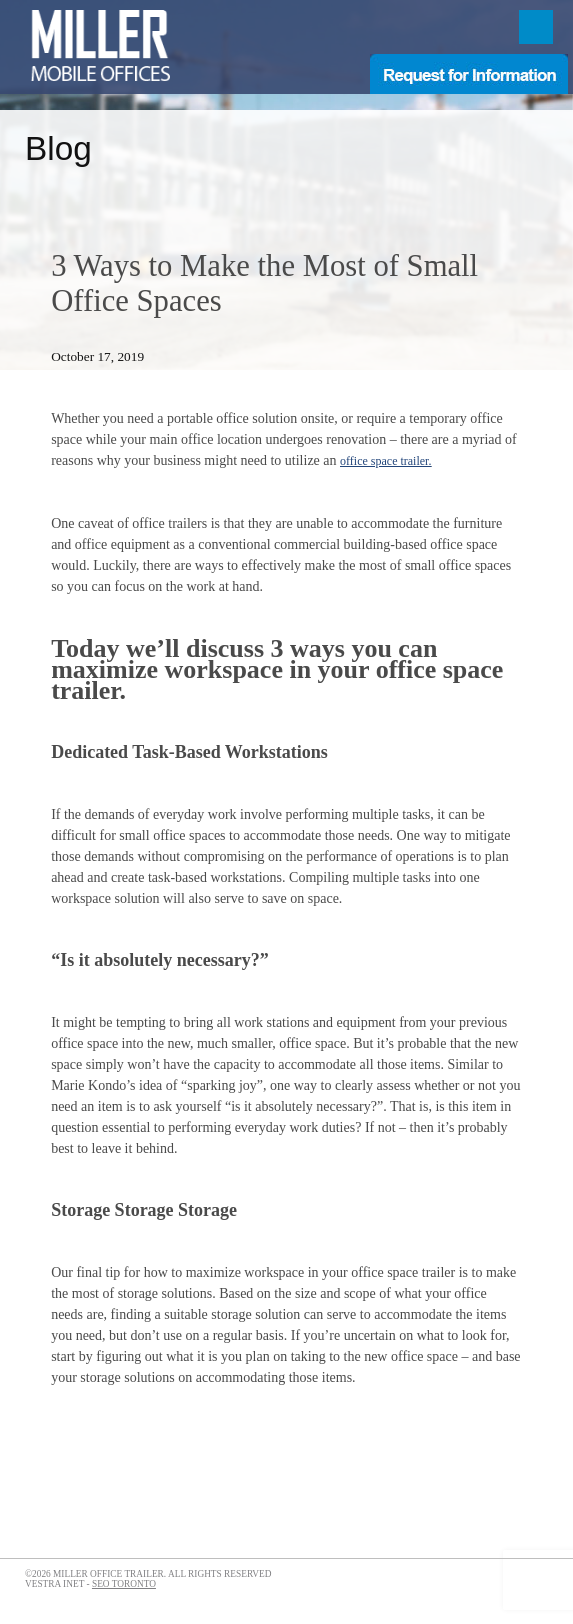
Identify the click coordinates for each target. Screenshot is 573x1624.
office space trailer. (385, 461)
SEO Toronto (124, 1584)
